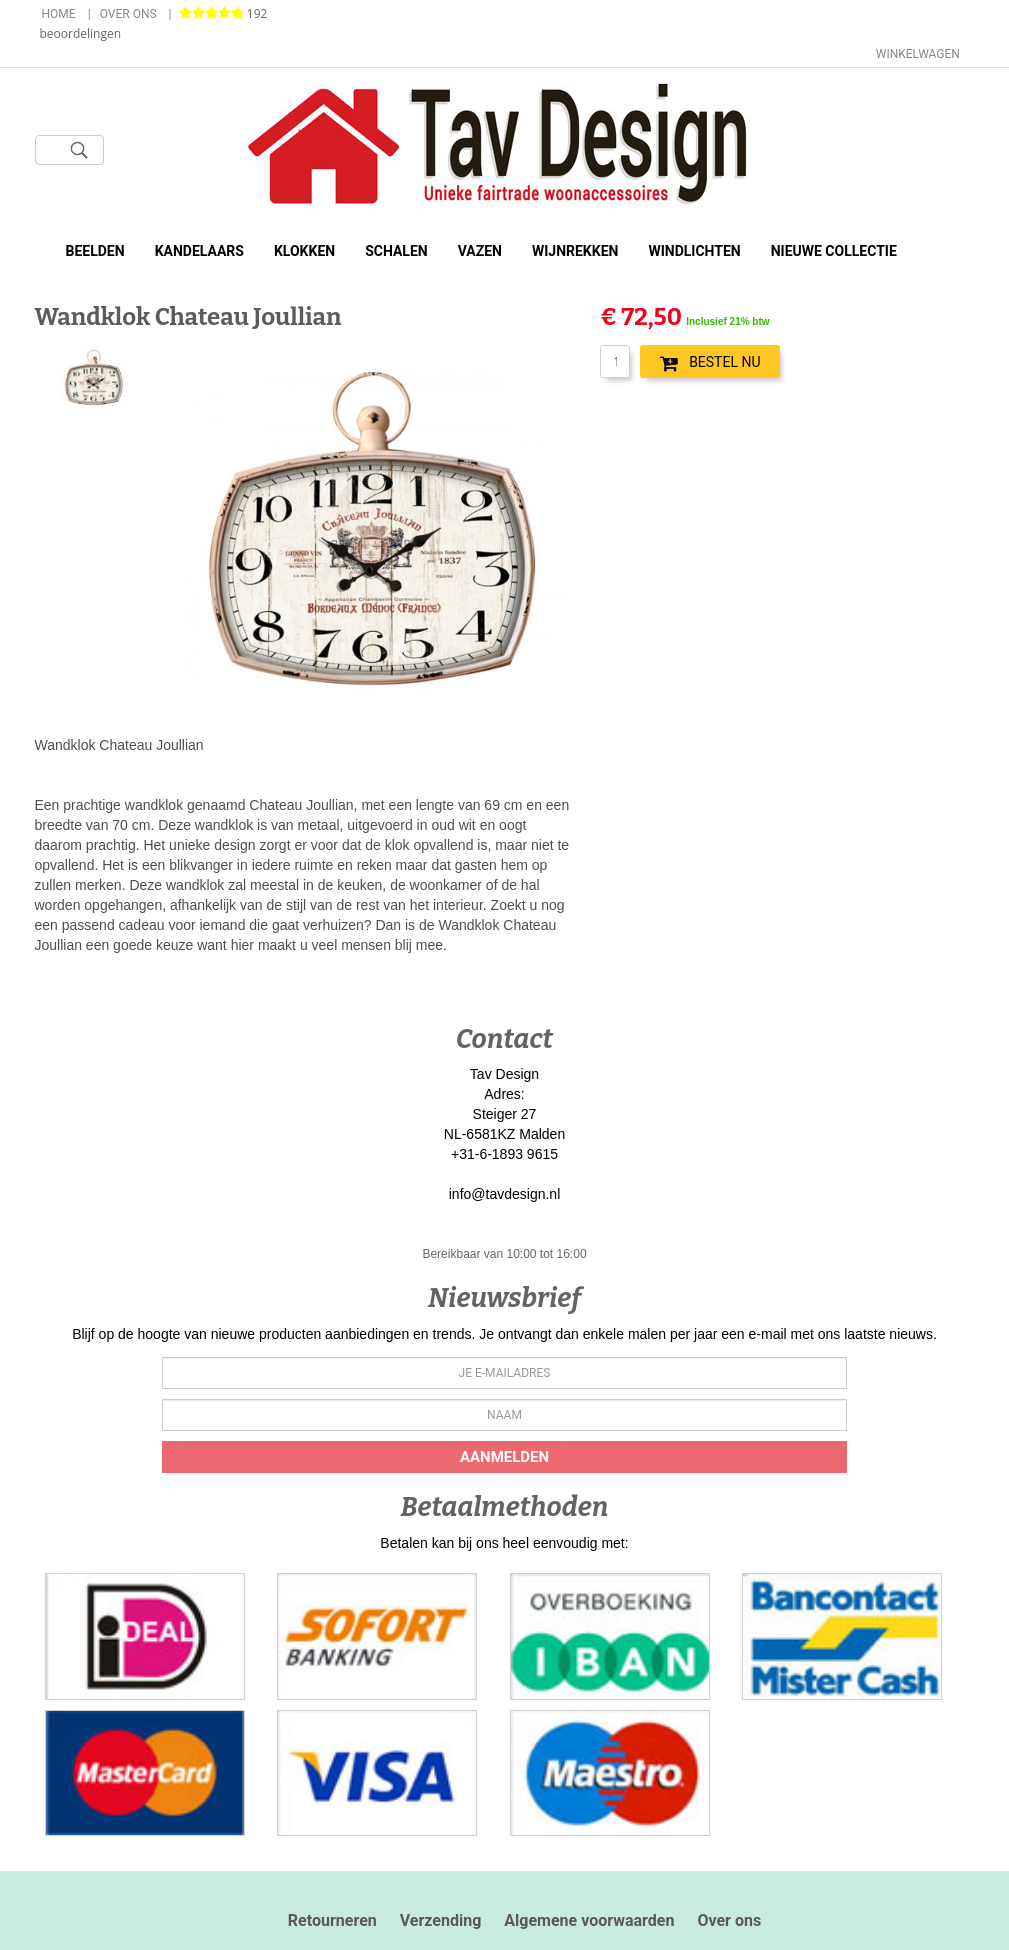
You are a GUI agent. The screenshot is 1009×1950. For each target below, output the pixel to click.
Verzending (441, 1920)
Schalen (396, 251)
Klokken (304, 251)
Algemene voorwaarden (589, 1920)
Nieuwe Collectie (834, 251)
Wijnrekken (575, 251)
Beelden (95, 251)
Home (59, 14)
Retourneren (332, 1920)
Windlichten (694, 251)
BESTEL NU (710, 363)
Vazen (480, 251)
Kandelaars (199, 251)
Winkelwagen (918, 54)
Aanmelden (504, 1457)
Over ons (128, 14)
